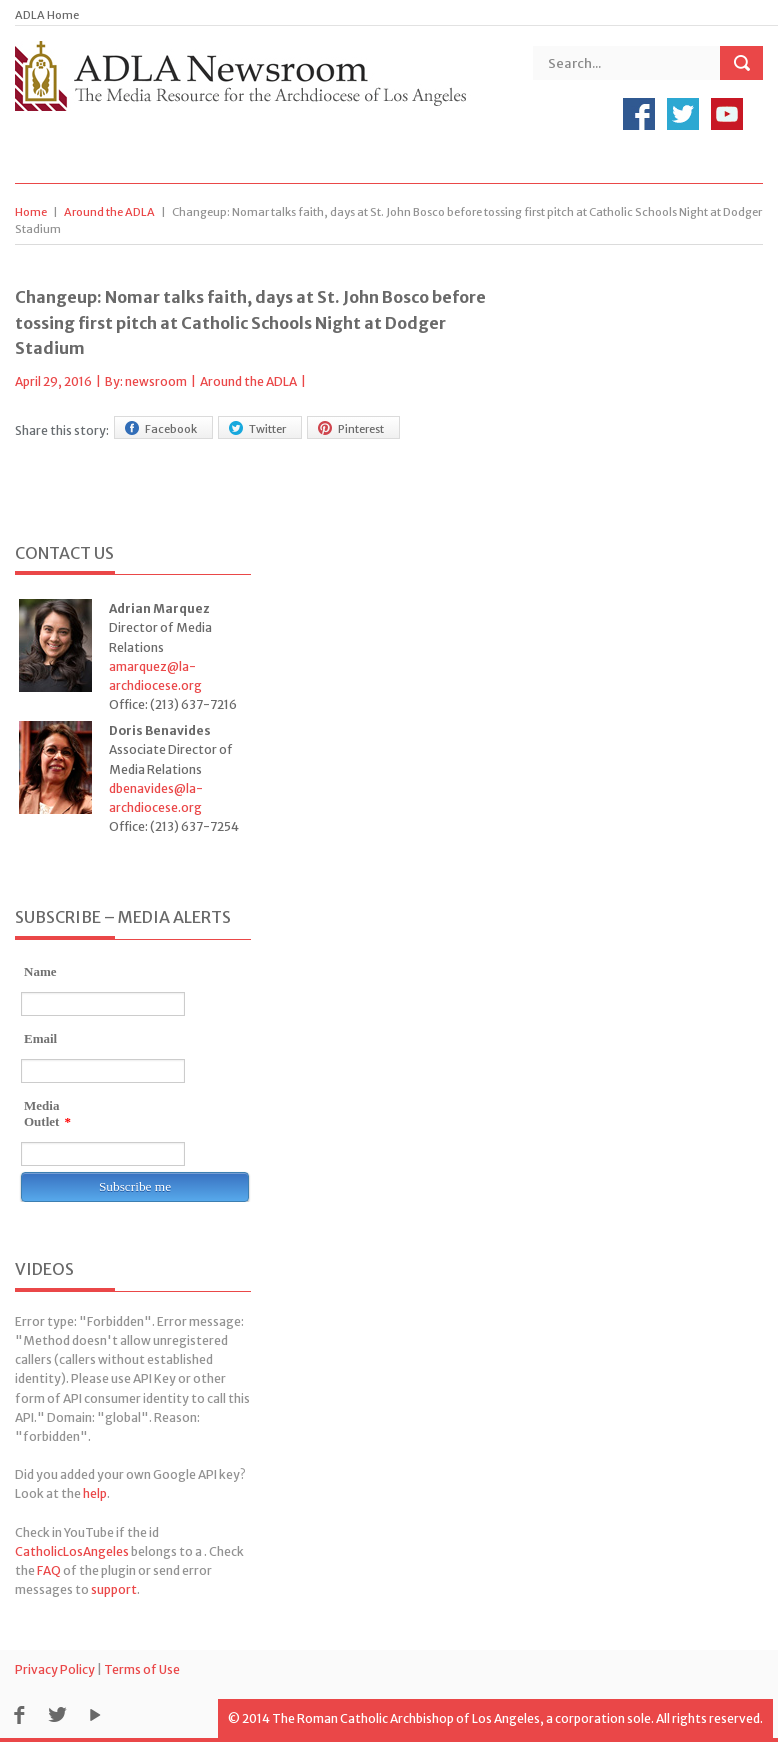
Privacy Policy (55, 1669)
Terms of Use (142, 1669)
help (95, 1493)
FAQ (49, 1570)
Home (31, 212)
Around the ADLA (109, 212)
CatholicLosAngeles (72, 1551)
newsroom (156, 381)
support (114, 1589)
